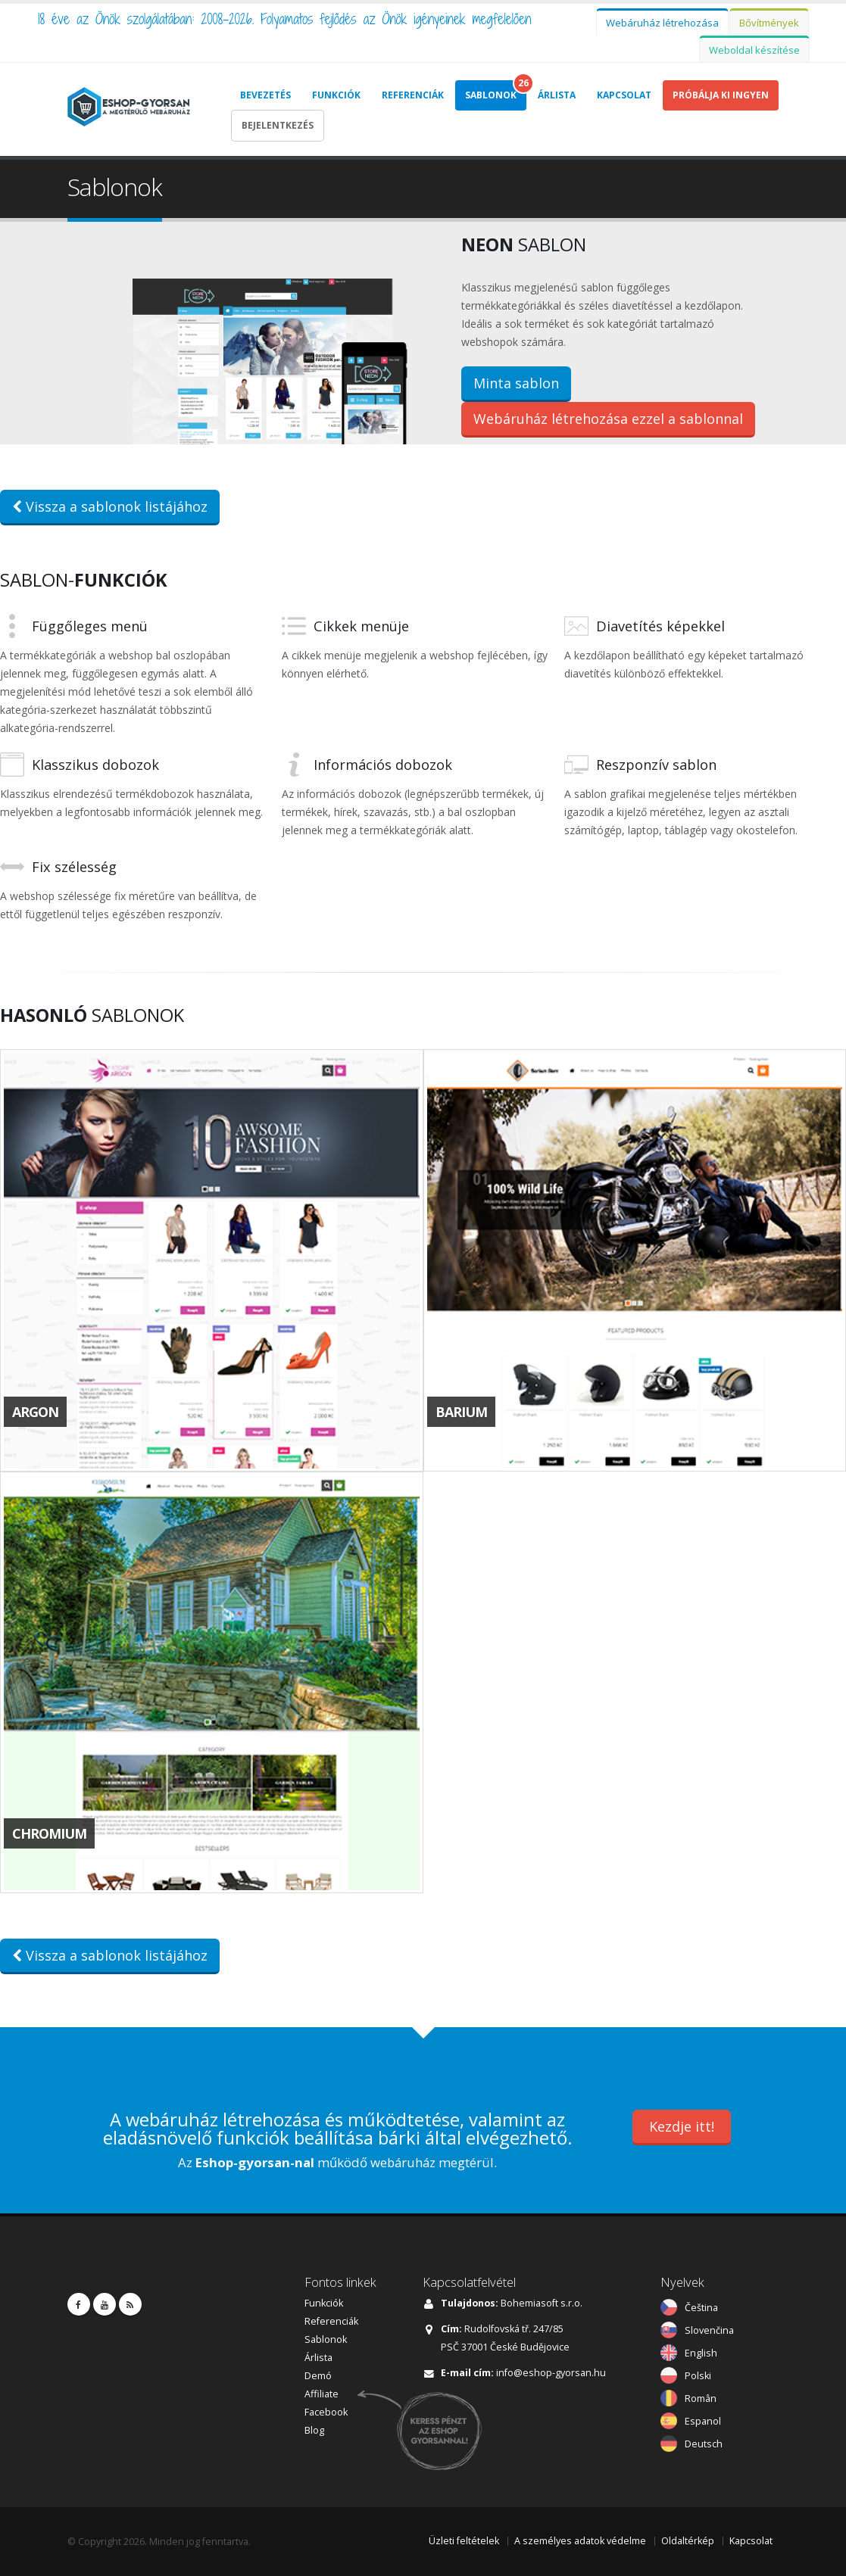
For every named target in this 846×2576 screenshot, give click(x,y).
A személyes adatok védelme (580, 2539)
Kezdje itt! (681, 2124)
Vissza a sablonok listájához (110, 505)
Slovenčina (709, 2328)
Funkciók (336, 95)
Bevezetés (265, 95)
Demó (318, 2374)
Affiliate (321, 2392)
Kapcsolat (624, 95)
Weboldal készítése (754, 50)
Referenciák (413, 95)
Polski (698, 2374)
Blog (314, 2428)
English (701, 2351)
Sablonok (491, 95)
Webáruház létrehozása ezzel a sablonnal (608, 418)
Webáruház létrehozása (662, 23)
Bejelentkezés (278, 125)
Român (700, 2397)
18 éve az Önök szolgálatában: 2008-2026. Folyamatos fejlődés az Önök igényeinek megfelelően (284, 19)
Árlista (557, 95)
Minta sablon (516, 382)
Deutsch (704, 2442)
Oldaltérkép (687, 2539)
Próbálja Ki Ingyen (721, 95)
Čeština (701, 2306)
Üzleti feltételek (464, 2539)
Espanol (703, 2419)
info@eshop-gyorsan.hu (551, 2371)
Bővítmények (769, 23)
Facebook (326, 2410)
